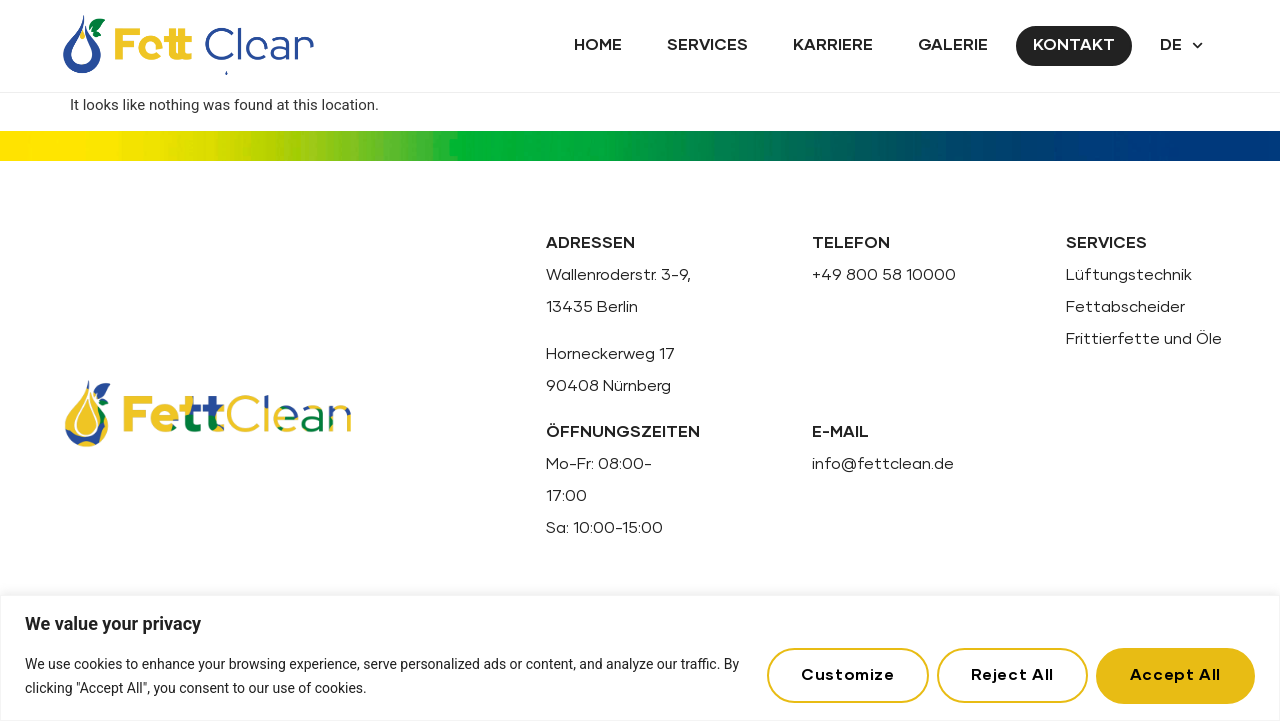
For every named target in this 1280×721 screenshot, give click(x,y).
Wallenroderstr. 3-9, (618, 275)
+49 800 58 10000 (884, 275)
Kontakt (1074, 45)
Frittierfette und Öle (1144, 339)
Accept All (1175, 675)
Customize (847, 675)
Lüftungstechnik (1129, 275)
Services (707, 45)
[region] (640, 658)
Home (598, 45)
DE (1181, 45)
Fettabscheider (1125, 307)
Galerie (953, 45)
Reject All (1011, 675)
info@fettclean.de (883, 464)
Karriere (833, 45)
